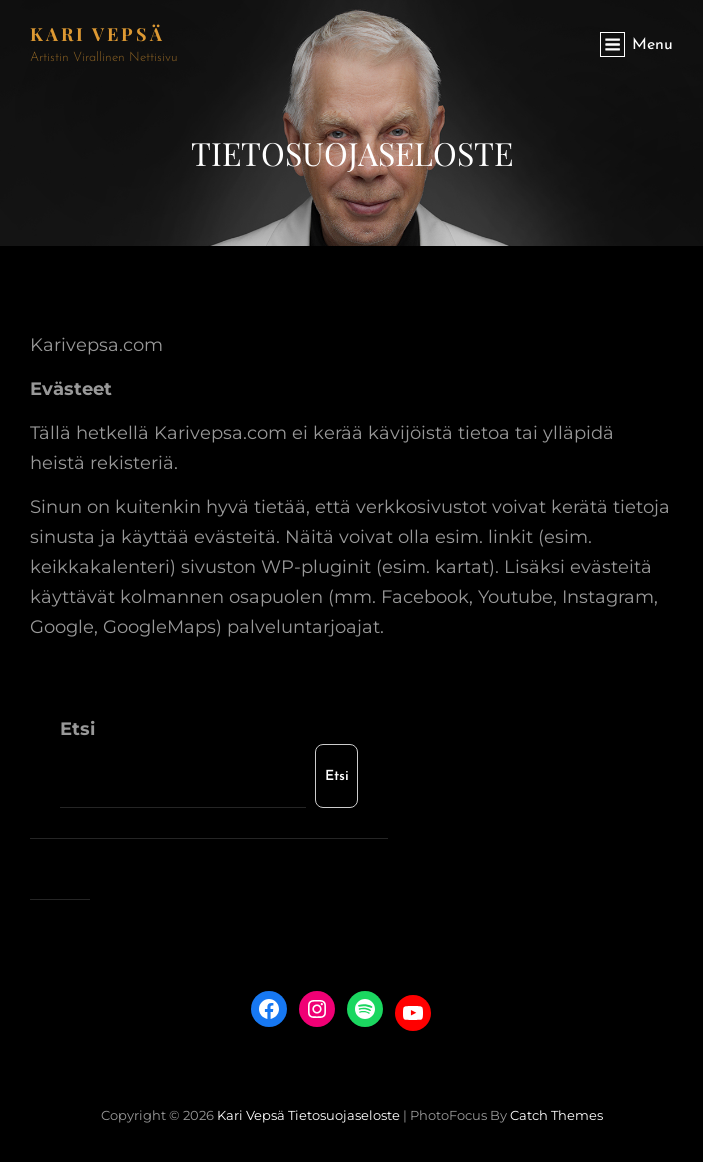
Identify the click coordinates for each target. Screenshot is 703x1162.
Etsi (77, 729)
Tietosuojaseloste (344, 1115)
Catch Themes (556, 1115)
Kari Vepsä (97, 34)
